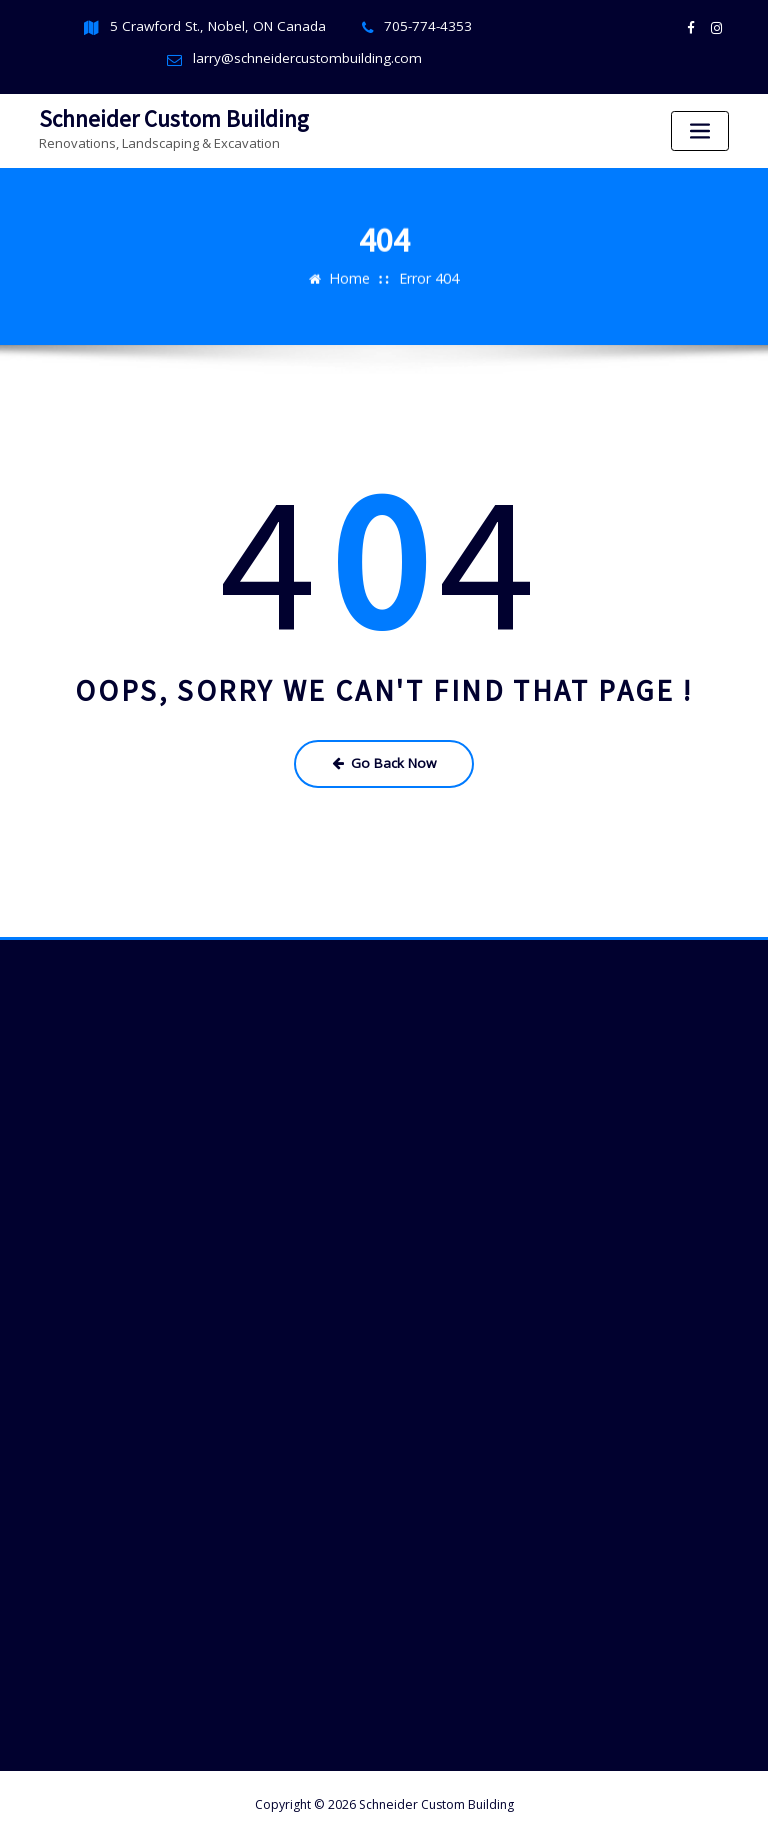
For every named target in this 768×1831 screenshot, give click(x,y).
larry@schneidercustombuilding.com (307, 57)
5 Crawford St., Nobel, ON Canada (223, 26)
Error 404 (427, 268)
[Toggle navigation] (700, 128)
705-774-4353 (418, 26)
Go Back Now (384, 755)
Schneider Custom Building (160, 115)
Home (352, 268)
